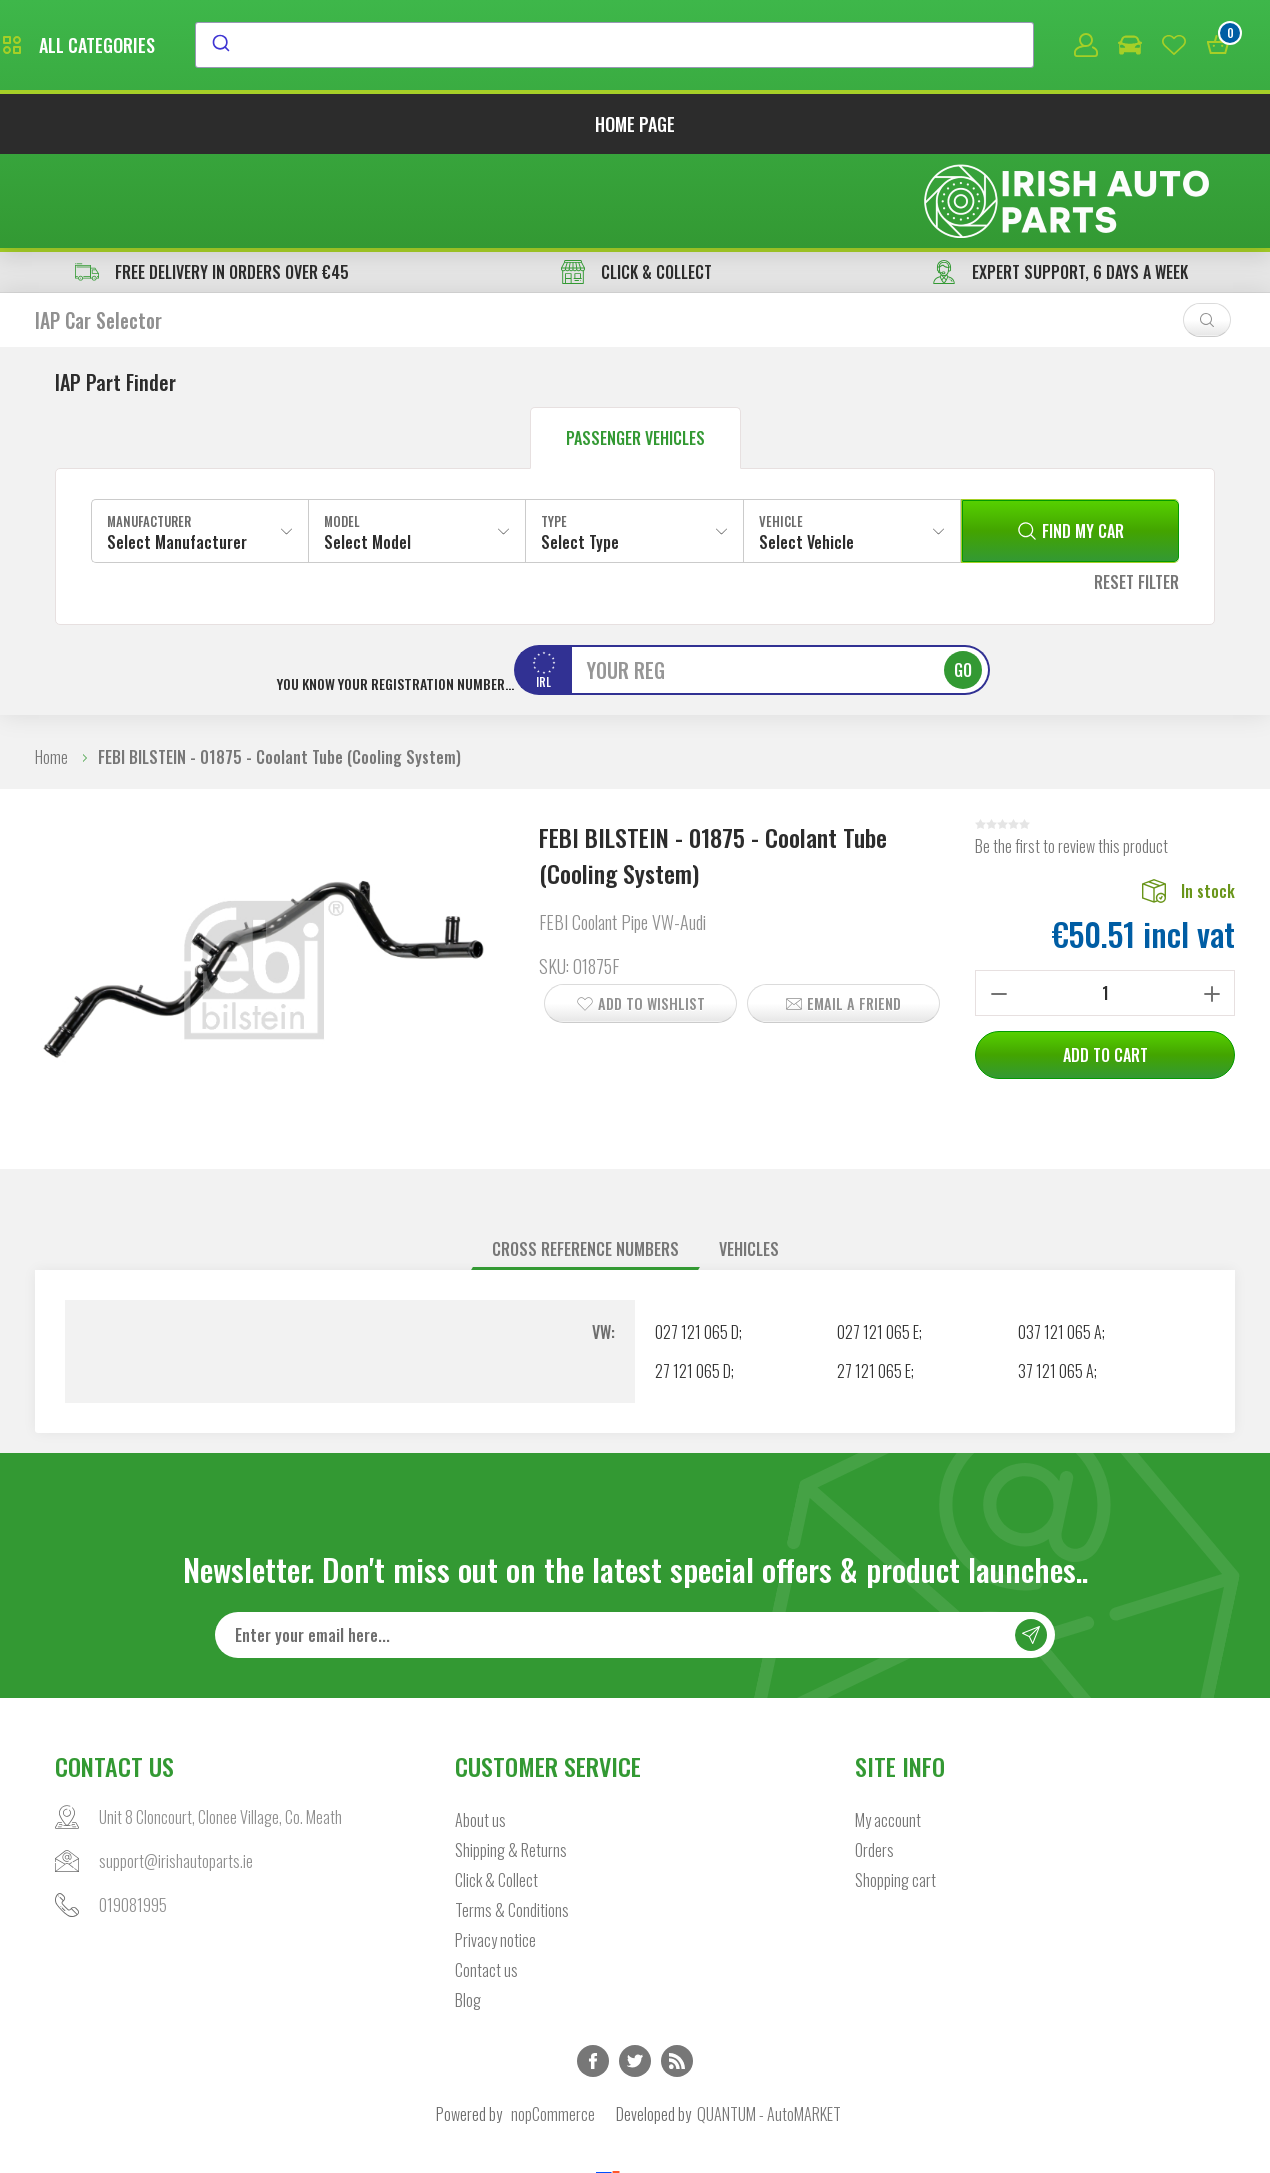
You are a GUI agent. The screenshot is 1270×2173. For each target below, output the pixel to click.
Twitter (635, 1972)
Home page (635, 128)
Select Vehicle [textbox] (806, 452)
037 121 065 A (1060, 1242)
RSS (677, 1972)
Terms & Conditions (512, 1821)
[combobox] (797, 47)
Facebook (593, 1972)
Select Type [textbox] (580, 452)
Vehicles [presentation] (749, 1159)
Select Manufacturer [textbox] (177, 452)
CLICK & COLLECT (636, 182)
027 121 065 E (878, 1242)
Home (51, 667)
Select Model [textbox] (367, 452)
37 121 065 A (1056, 1281)
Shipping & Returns (511, 1761)
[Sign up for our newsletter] (635, 1546)
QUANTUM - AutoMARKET (769, 2025)
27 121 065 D (693, 1281)
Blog (468, 1911)
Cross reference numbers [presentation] (585, 1159)
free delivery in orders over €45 (212, 182)
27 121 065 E (874, 1281)
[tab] (585, 1159)
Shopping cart (895, 1791)
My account (888, 1731)
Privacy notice (495, 1851)
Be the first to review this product (1071, 756)
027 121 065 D (697, 1242)
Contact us (486, 1881)
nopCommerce (553, 2025)
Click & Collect (496, 1791)
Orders (874, 1761)
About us (480, 1731)
